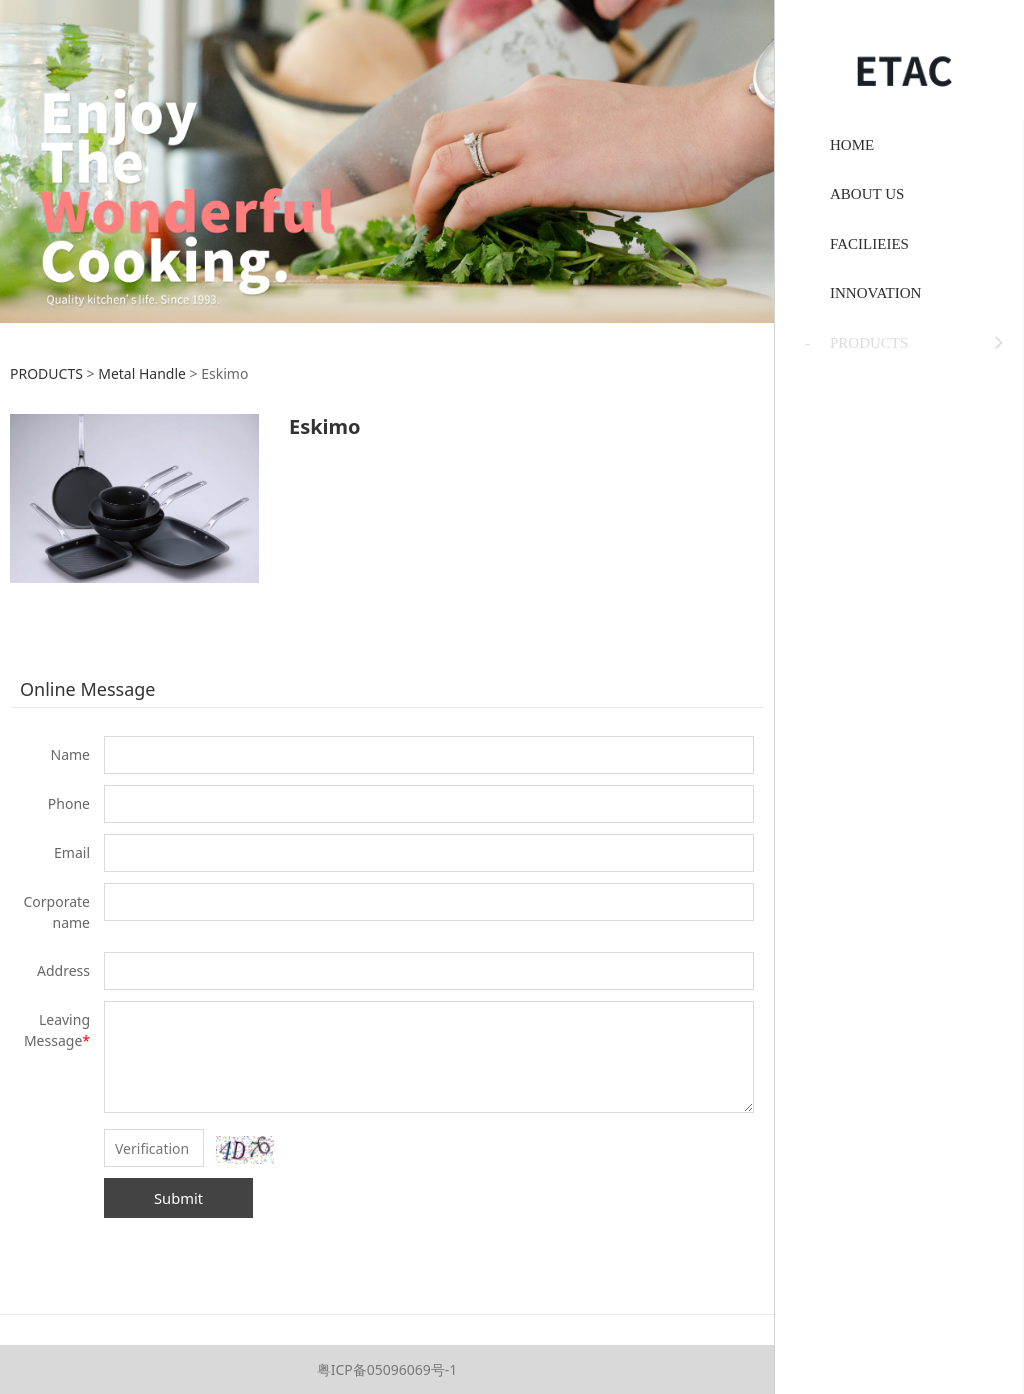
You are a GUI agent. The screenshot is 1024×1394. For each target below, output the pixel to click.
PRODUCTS (46, 373)
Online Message (87, 689)
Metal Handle (142, 373)
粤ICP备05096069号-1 (387, 1369)
